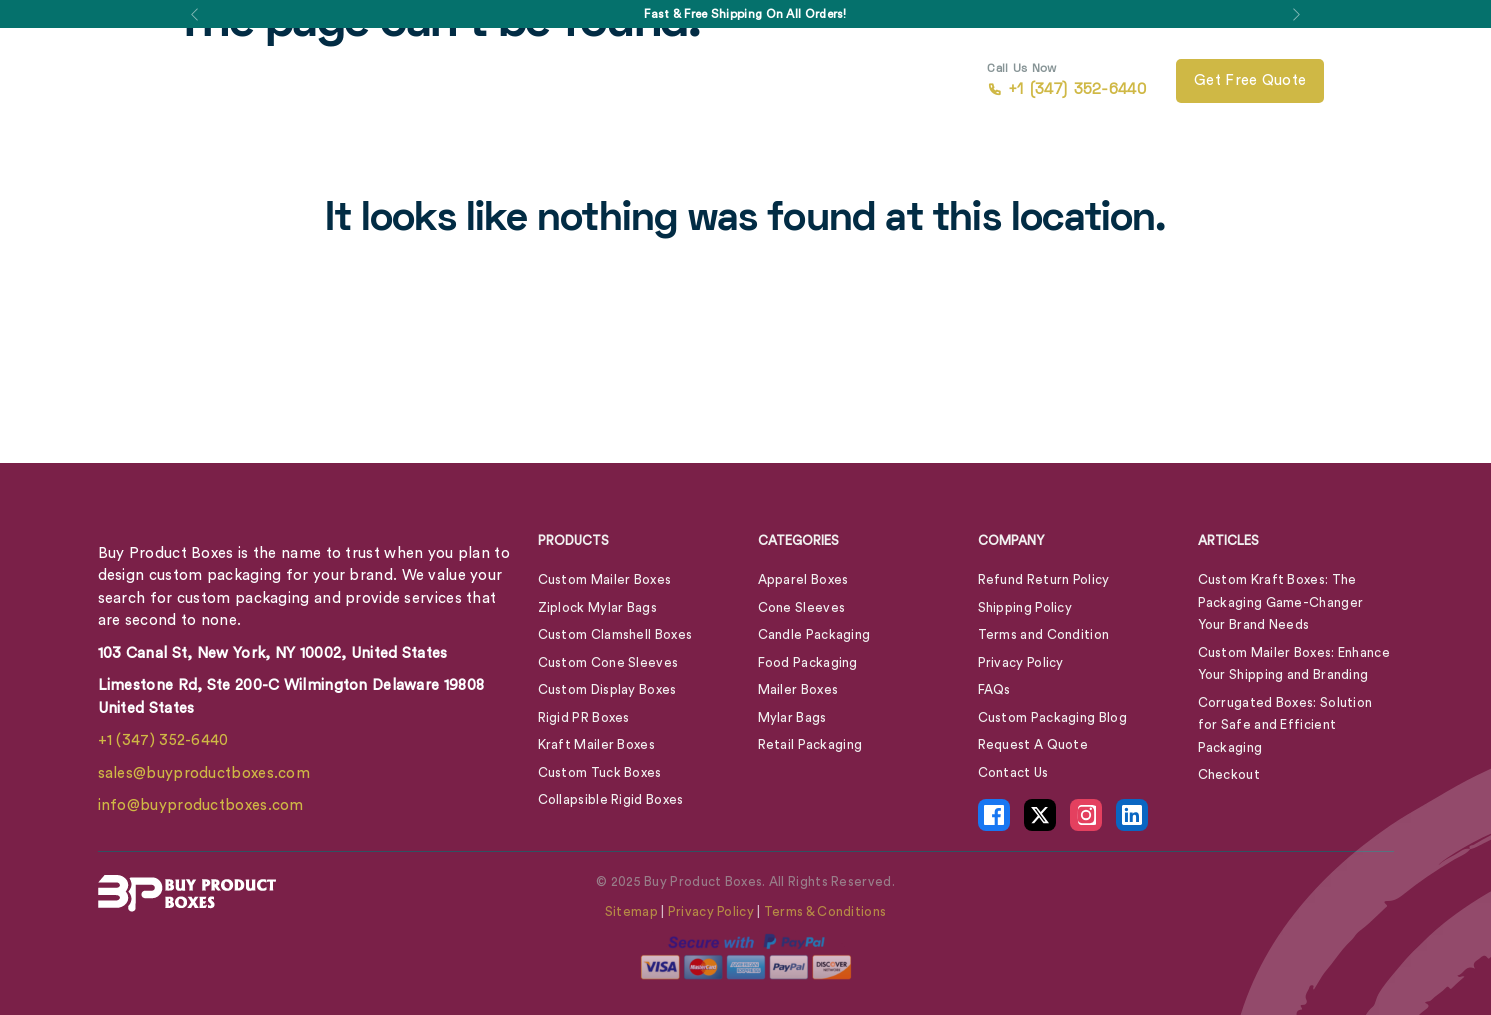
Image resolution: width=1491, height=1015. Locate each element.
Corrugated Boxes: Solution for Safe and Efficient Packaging (1285, 725)
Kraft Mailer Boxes (596, 744)
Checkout (1229, 774)
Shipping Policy (1025, 607)
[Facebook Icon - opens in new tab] (994, 815)
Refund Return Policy (1044, 579)
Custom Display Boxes (607, 689)
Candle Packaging (814, 634)
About (619, 81)
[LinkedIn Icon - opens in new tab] (1132, 815)
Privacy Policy (1021, 662)
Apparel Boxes (803, 579)
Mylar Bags (792, 717)
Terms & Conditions (825, 911)
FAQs (994, 689)
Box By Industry (493, 81)
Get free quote (1250, 80)
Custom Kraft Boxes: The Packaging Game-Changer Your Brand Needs (1281, 602)
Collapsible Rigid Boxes (611, 799)
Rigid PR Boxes (584, 717)
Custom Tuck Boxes (600, 772)
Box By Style (346, 81)
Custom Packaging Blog (1052, 717)
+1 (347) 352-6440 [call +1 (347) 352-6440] (1066, 81)
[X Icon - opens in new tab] (1040, 815)
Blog (700, 81)
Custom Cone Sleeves (608, 662)
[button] (195, 14)
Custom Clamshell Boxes (615, 634)
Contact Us (776, 81)
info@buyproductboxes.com (201, 805)
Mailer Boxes (798, 689)
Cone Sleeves (802, 607)
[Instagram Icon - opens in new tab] (1086, 815)
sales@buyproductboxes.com (204, 773)
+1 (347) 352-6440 (163, 740)
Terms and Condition (1044, 634)
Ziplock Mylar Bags (597, 607)
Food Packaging (808, 662)
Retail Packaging (810, 744)
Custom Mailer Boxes (605, 579)
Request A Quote (1033, 744)
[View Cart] (1366, 81)
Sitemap (631, 911)
